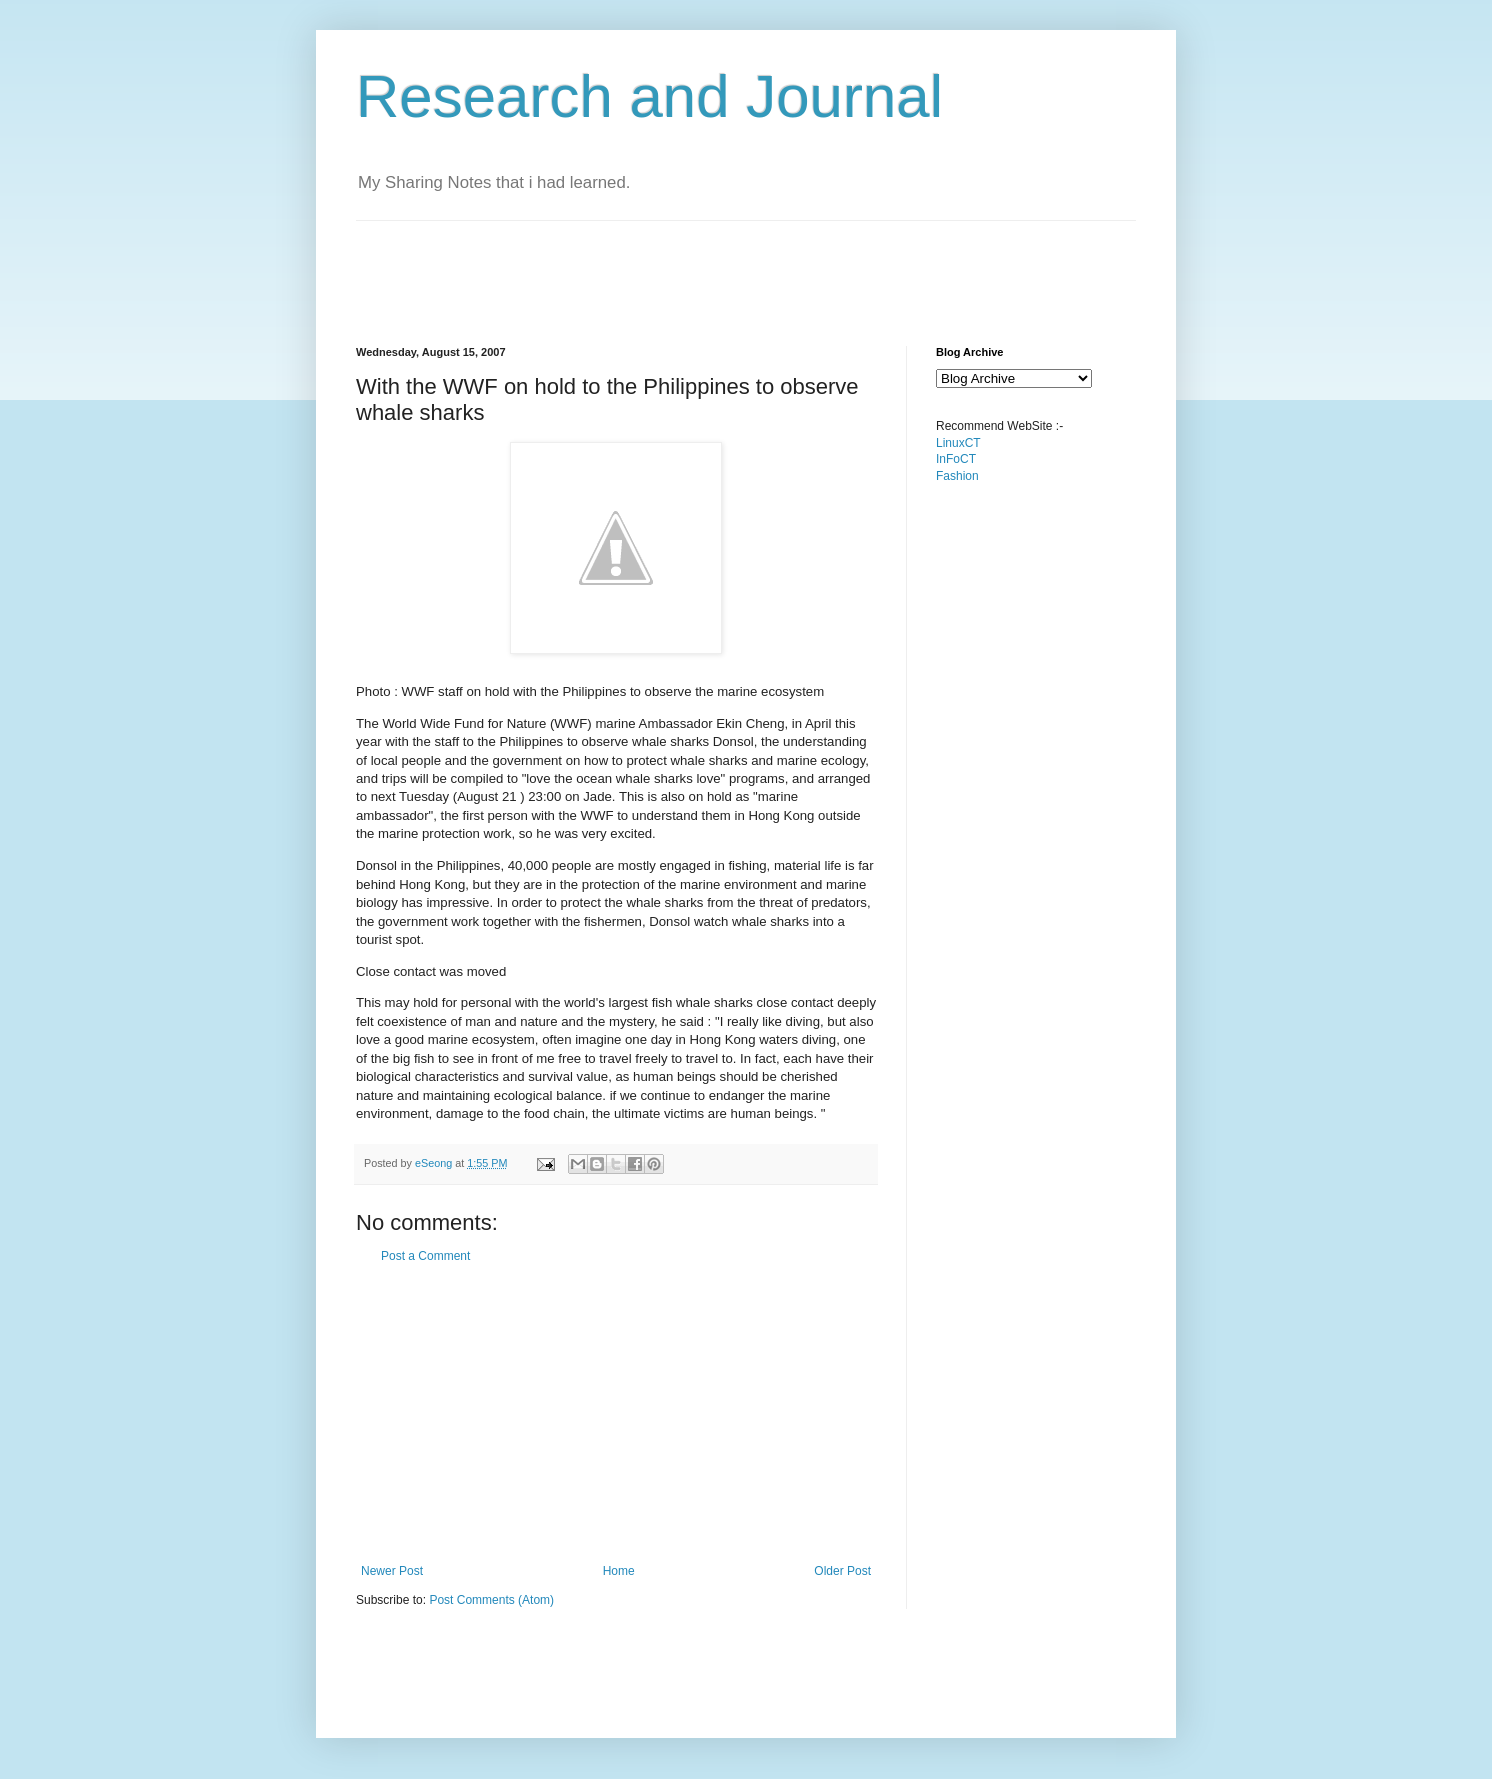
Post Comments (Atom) (491, 1600)
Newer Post (392, 1571)
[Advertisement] (720, 266)
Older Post (842, 1571)
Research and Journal (649, 96)
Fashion (957, 476)
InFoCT (956, 459)
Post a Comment (425, 1256)
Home (619, 1571)
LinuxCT (958, 443)
